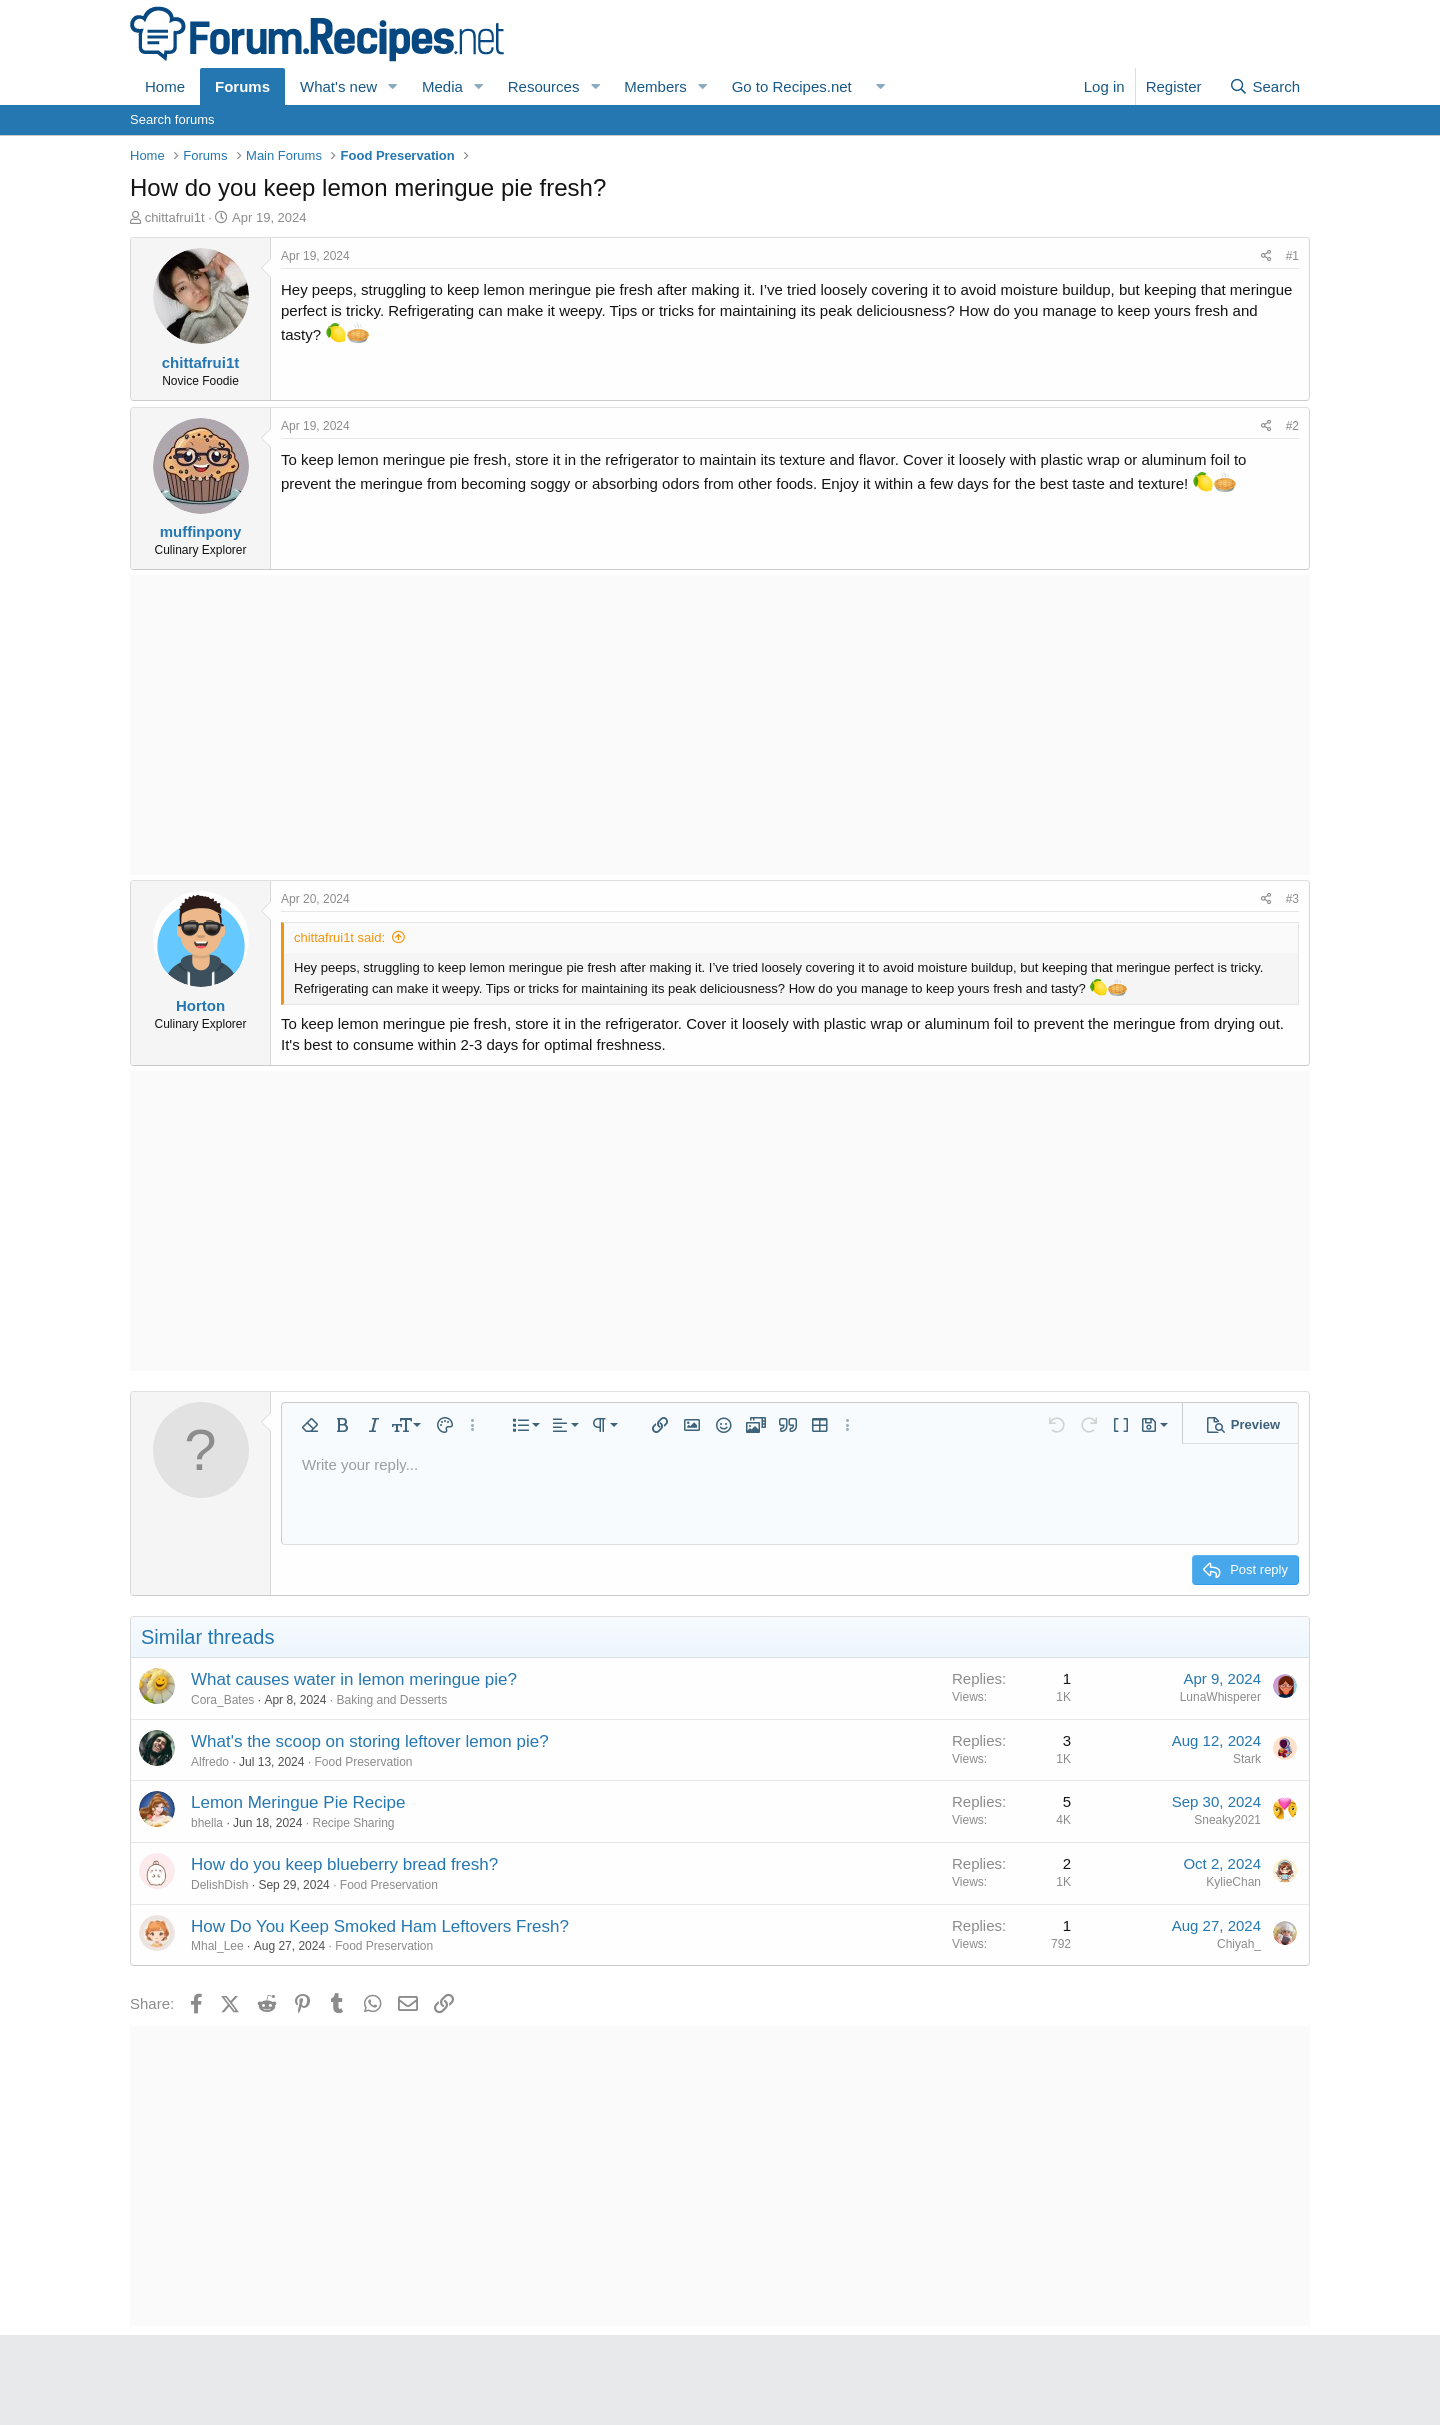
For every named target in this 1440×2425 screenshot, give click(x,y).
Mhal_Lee (217, 1946)
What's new (338, 86)
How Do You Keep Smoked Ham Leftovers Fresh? (380, 1926)
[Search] (1264, 86)
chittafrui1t (175, 217)
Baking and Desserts (391, 1700)
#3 (1292, 899)
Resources (544, 86)
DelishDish (219, 1885)
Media (442, 86)
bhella (207, 1823)
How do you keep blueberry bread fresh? (344, 1864)
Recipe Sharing (353, 1823)
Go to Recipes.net (792, 86)
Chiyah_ (1239, 1944)
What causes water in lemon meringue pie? (354, 1679)
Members (655, 86)
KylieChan (1233, 1882)
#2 (1292, 426)
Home (165, 86)
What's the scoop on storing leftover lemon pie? (370, 1741)
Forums (242, 86)
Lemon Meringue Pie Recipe (298, 1802)
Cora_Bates (222, 1700)
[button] (393, 86)
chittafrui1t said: (339, 937)
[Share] (1266, 256)
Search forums (172, 119)
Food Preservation (363, 1762)
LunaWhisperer (1220, 1697)
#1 (1292, 256)
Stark (1247, 1759)
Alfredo (210, 1762)
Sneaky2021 (1227, 1820)
